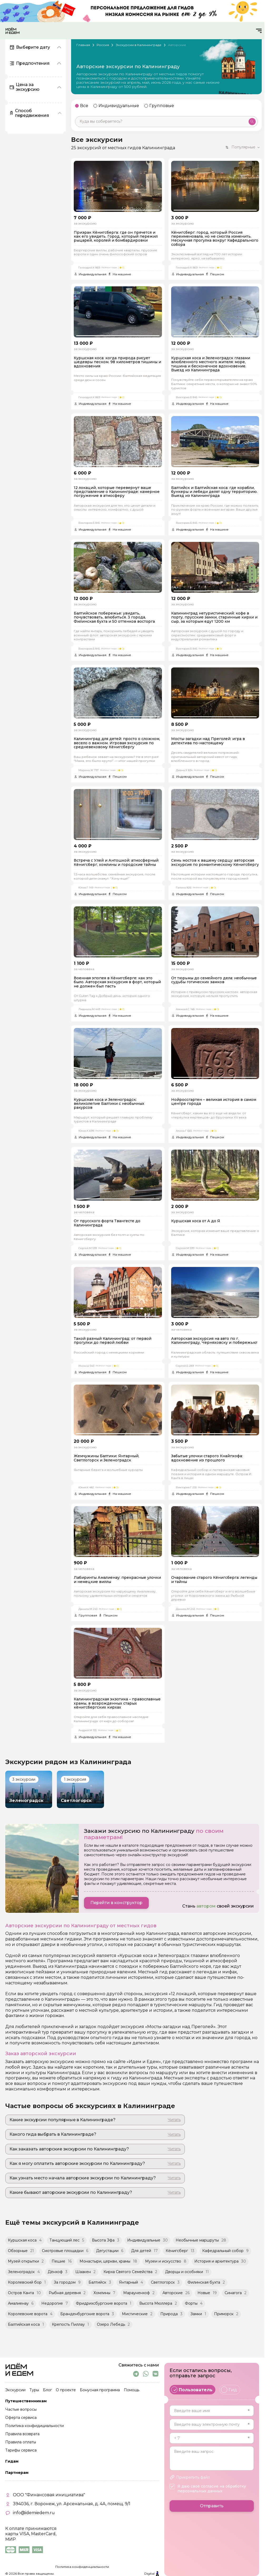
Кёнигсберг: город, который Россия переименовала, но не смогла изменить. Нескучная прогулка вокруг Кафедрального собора (214, 239)
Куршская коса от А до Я (195, 1221)
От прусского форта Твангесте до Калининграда (107, 1223)
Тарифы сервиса (21, 2450)
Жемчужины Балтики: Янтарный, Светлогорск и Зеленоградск (106, 1458)
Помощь (131, 2390)
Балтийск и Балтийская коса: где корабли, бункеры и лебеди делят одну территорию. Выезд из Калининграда (214, 492)
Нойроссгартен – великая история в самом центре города (213, 1102)
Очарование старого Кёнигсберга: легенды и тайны (214, 1580)
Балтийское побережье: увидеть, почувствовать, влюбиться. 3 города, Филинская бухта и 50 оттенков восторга (114, 617)
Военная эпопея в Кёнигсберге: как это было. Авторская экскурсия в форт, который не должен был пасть (117, 982)
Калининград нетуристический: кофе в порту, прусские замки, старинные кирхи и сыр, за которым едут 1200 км (214, 617)
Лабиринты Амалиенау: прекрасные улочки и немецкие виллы (117, 1580)
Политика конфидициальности (34, 2426)
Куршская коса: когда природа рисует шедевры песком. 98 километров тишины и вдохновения (117, 362)
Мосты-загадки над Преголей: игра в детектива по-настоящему (208, 741)
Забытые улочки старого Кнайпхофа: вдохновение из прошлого (207, 1458)
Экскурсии (15, 2390)
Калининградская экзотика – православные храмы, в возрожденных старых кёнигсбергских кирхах (117, 1703)
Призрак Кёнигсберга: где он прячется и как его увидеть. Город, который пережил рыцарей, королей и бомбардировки (116, 237)
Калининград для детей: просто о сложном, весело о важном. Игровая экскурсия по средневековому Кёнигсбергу (117, 743)
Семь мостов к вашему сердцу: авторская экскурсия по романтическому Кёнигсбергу (215, 862)
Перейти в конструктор (116, 1902)
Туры (34, 2390)
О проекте (66, 2390)
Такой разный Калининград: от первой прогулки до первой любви (112, 1341)
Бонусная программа (100, 2390)
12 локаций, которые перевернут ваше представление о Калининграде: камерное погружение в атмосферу (117, 492)
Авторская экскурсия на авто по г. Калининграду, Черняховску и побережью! (214, 1341)
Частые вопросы (21, 2410)
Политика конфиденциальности (82, 2566)
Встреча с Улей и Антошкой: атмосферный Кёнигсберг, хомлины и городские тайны (116, 862)
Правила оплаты (20, 2442)
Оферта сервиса (21, 2418)
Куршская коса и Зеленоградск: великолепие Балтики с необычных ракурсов (109, 1104)
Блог (47, 2390)
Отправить (212, 2505)
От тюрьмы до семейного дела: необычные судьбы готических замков (214, 980)
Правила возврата (22, 2434)
